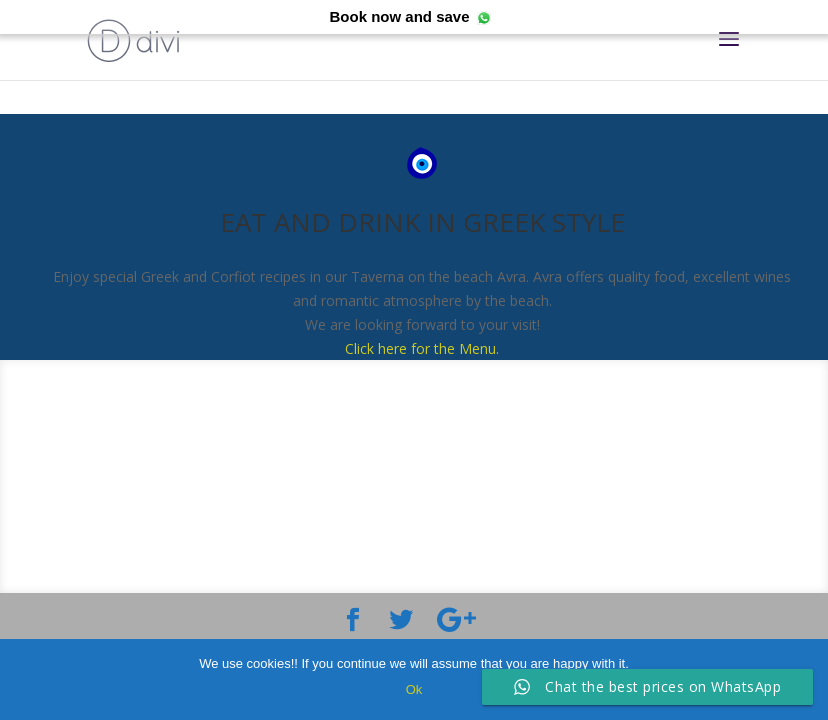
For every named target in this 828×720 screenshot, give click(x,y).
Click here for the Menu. (422, 348)
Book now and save (399, 16)
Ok (414, 689)
